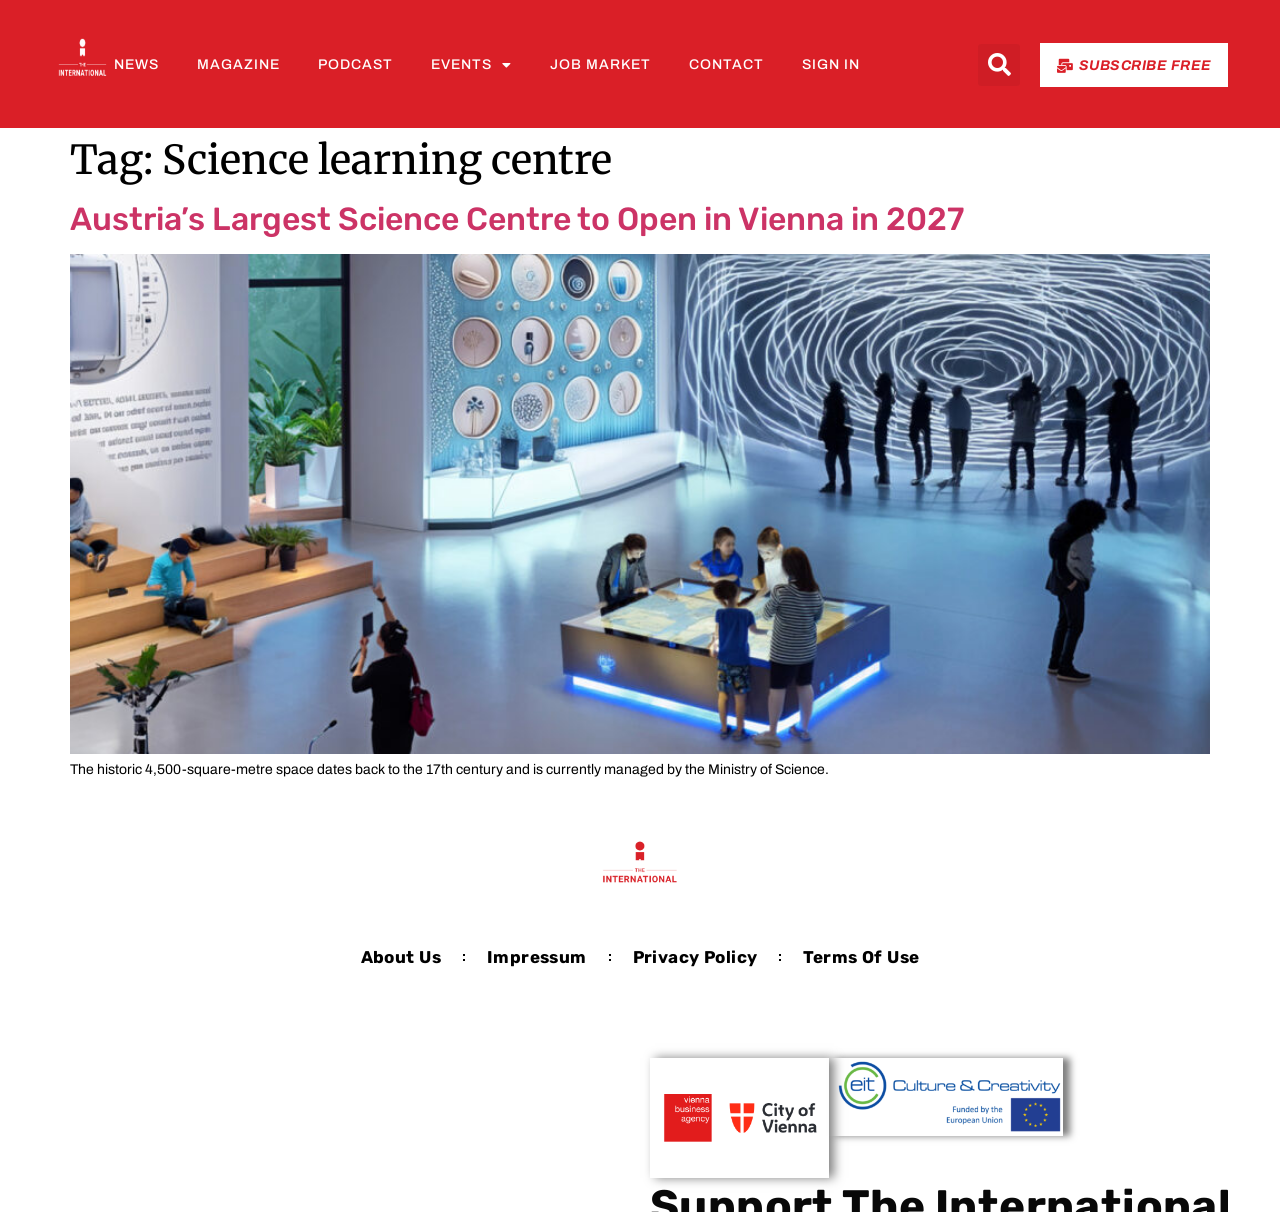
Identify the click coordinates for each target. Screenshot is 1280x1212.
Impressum (537, 957)
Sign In (831, 64)
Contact (726, 64)
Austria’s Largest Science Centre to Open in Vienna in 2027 (517, 219)
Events (471, 65)
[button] (999, 65)
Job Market (600, 64)
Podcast (355, 64)
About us (401, 957)
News (136, 64)
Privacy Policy (695, 957)
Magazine (238, 64)
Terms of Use (861, 957)
